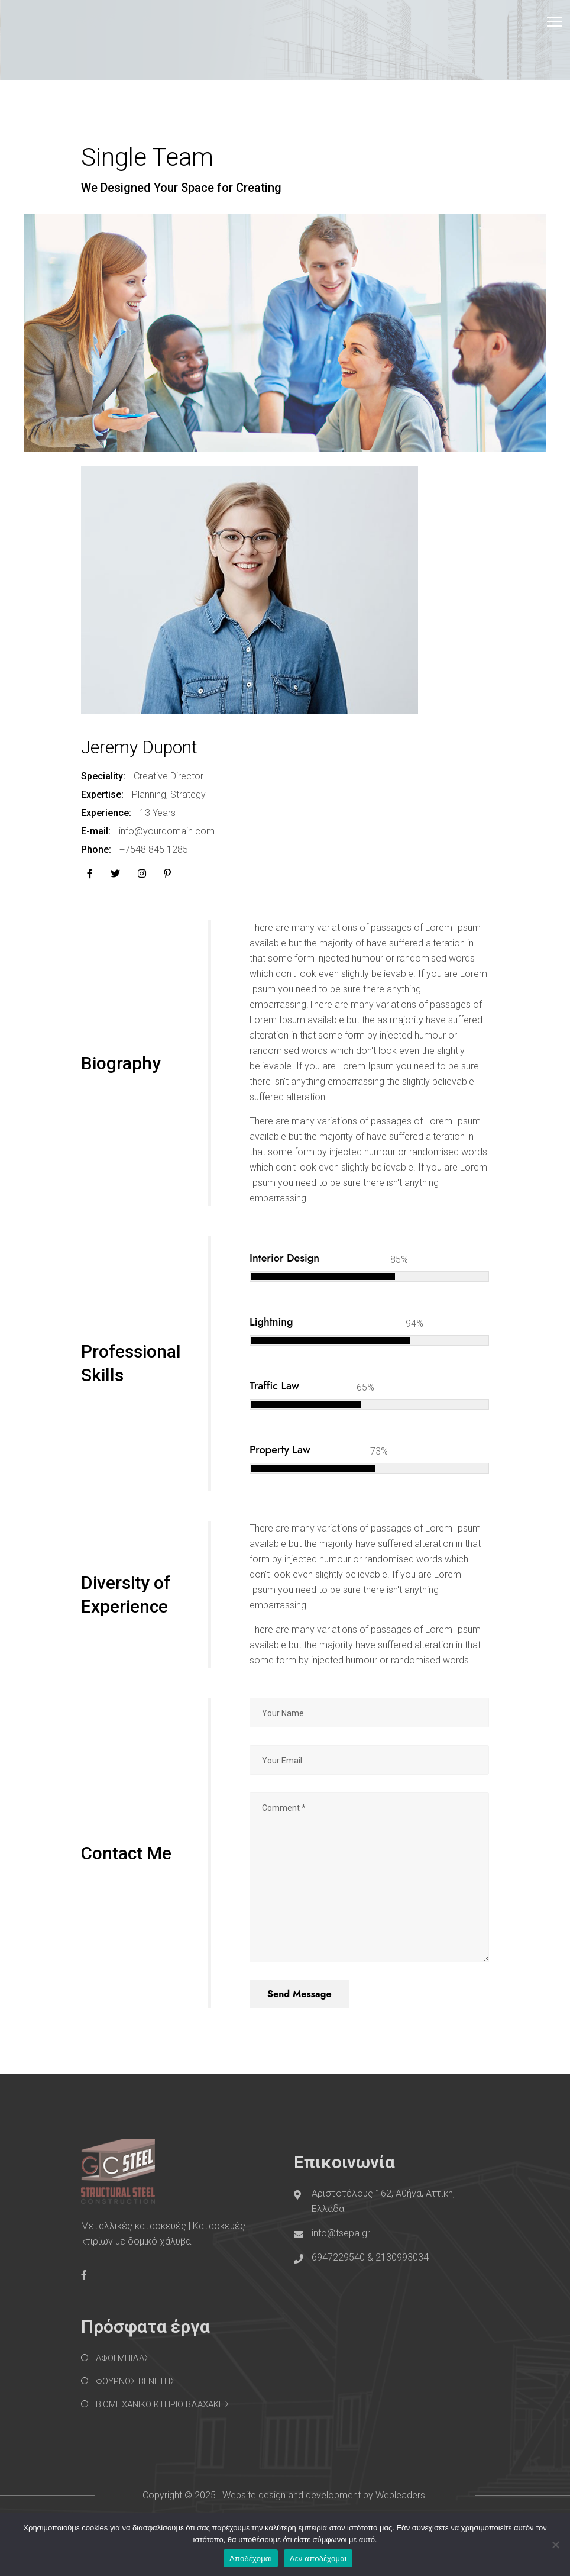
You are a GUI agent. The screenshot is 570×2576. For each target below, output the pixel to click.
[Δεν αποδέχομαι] (555, 2545)
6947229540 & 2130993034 (370, 2257)
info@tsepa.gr (341, 2233)
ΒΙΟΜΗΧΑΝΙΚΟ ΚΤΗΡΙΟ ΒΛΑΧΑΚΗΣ (163, 2404)
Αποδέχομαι (250, 2558)
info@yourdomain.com (167, 831)
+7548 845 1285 (153, 849)
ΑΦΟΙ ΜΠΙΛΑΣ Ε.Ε (130, 2358)
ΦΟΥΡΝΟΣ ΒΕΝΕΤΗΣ (136, 2381)
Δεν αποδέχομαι (318, 2558)
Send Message (299, 1994)
